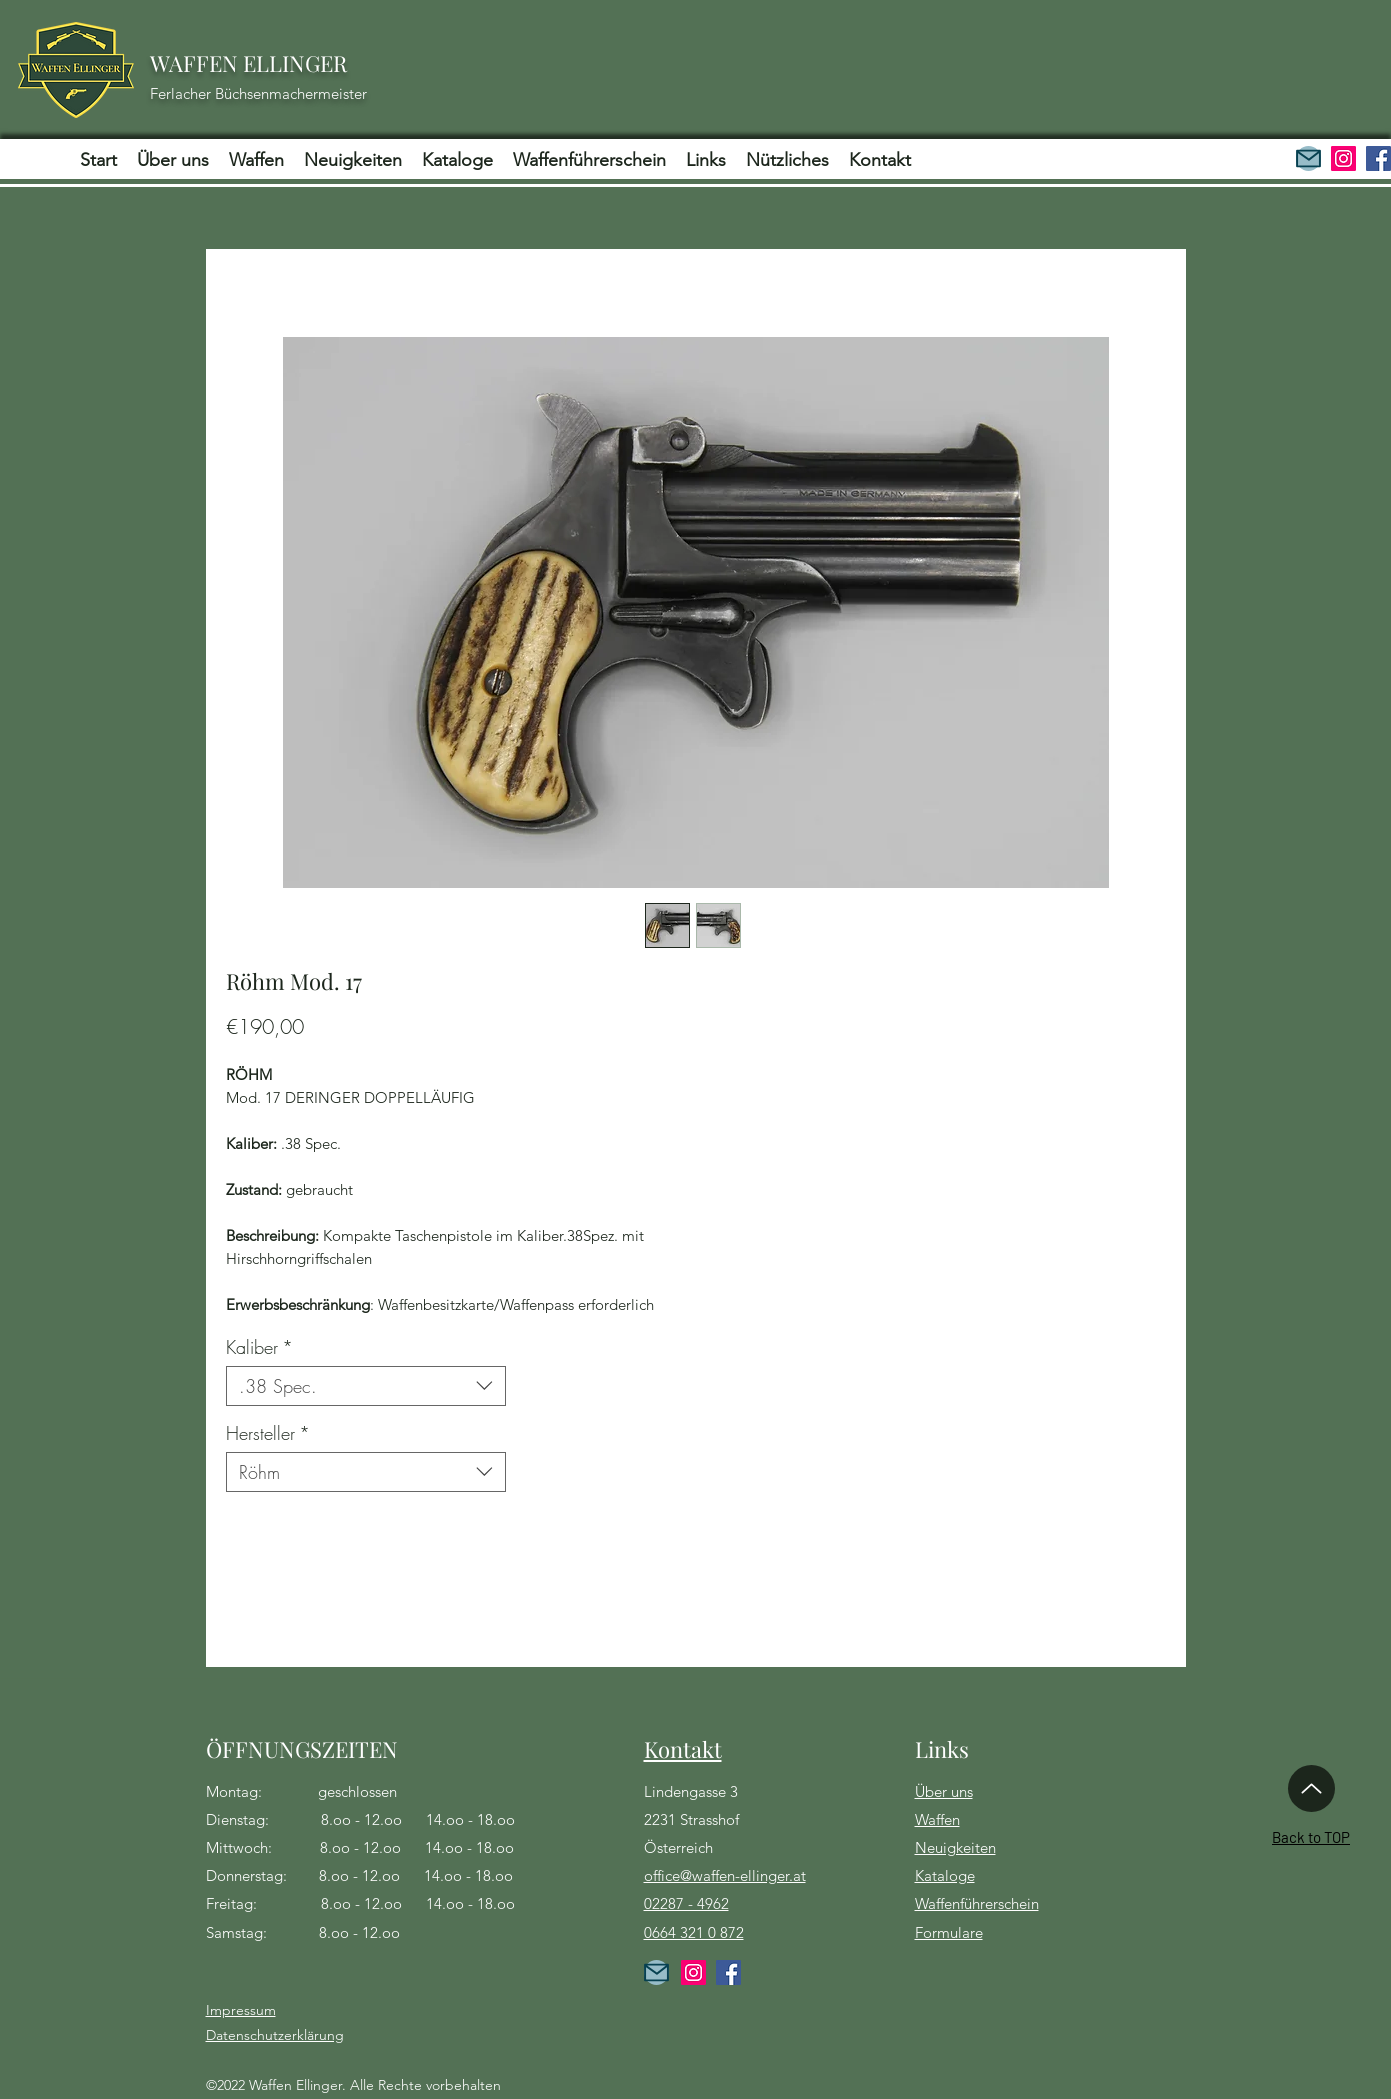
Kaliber (259, 1347)
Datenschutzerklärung (275, 2035)
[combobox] (366, 1386)
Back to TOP (1311, 1837)
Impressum (241, 2010)
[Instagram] (1343, 158)
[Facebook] (1378, 158)
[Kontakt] (656, 1972)
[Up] (1311, 1788)
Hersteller (268, 1433)
